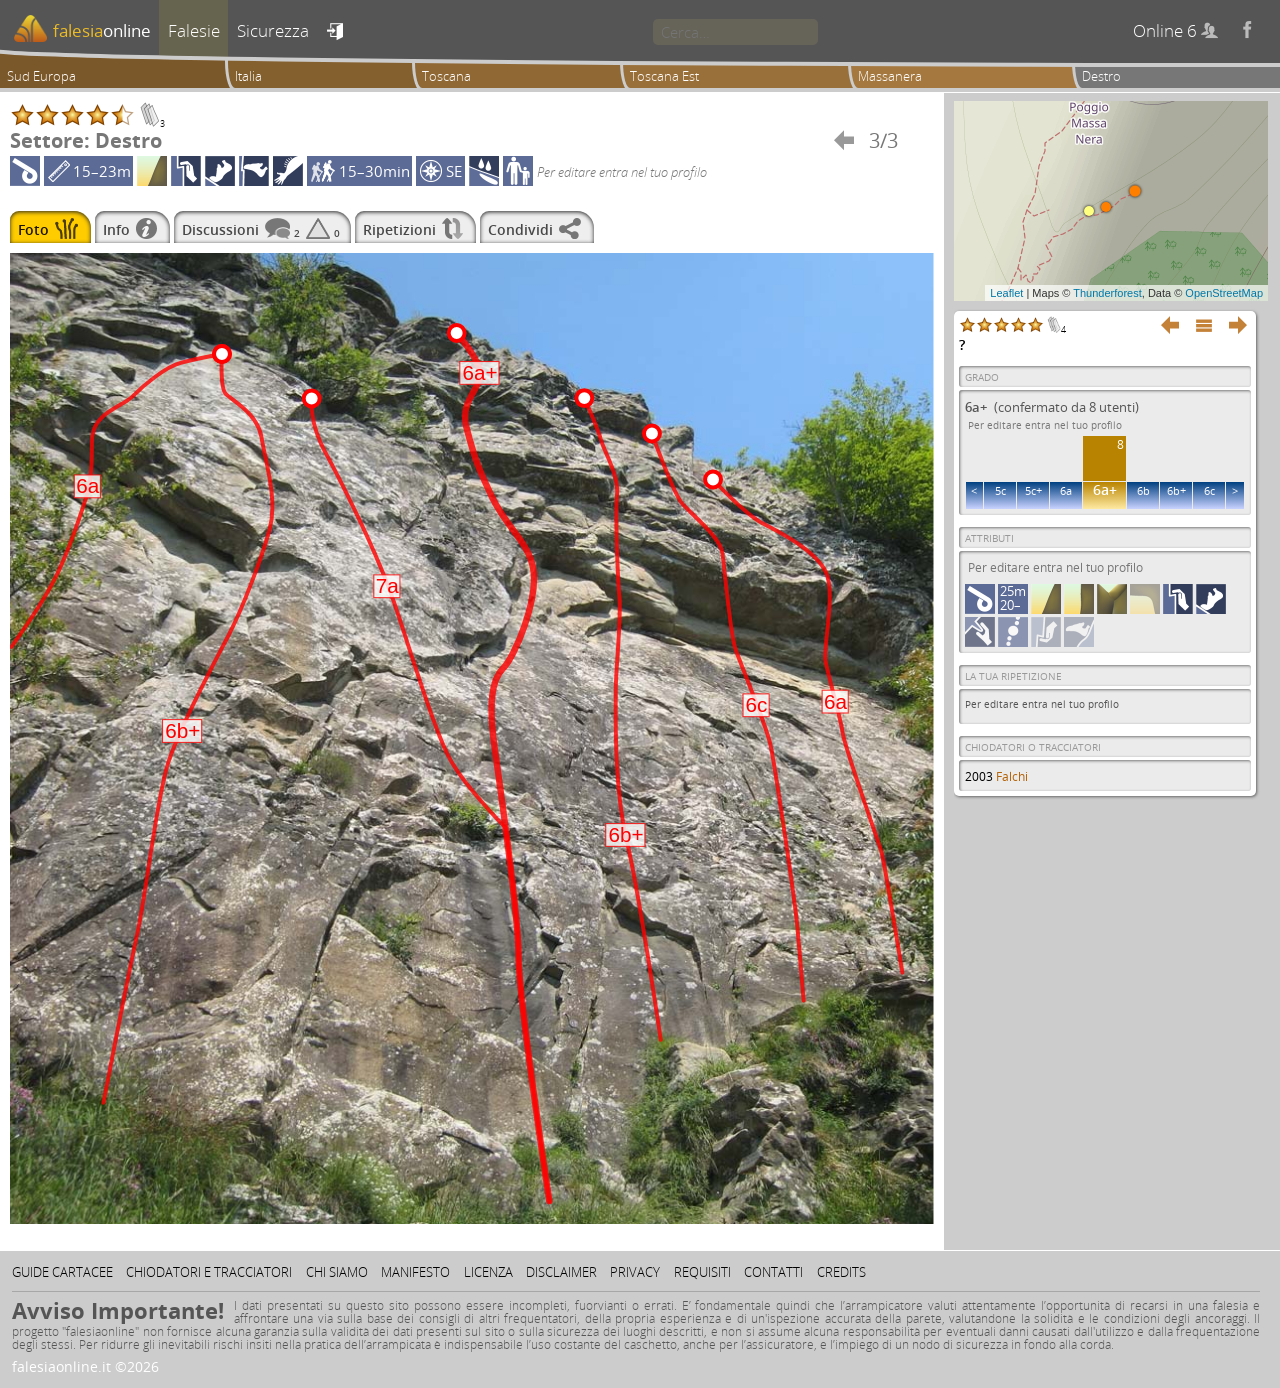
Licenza (488, 1272)
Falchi (1012, 776)
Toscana (446, 76)
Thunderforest (1107, 293)
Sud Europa (41, 76)
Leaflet (1006, 293)
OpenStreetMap (1224, 293)
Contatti (773, 1272)
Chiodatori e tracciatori (209, 1272)
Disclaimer (561, 1272)
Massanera (890, 76)
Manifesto (415, 1272)
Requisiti (702, 1272)
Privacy (635, 1272)
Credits (841, 1272)
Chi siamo (337, 1272)
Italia (248, 76)
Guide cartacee (62, 1272)
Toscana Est (664, 76)
